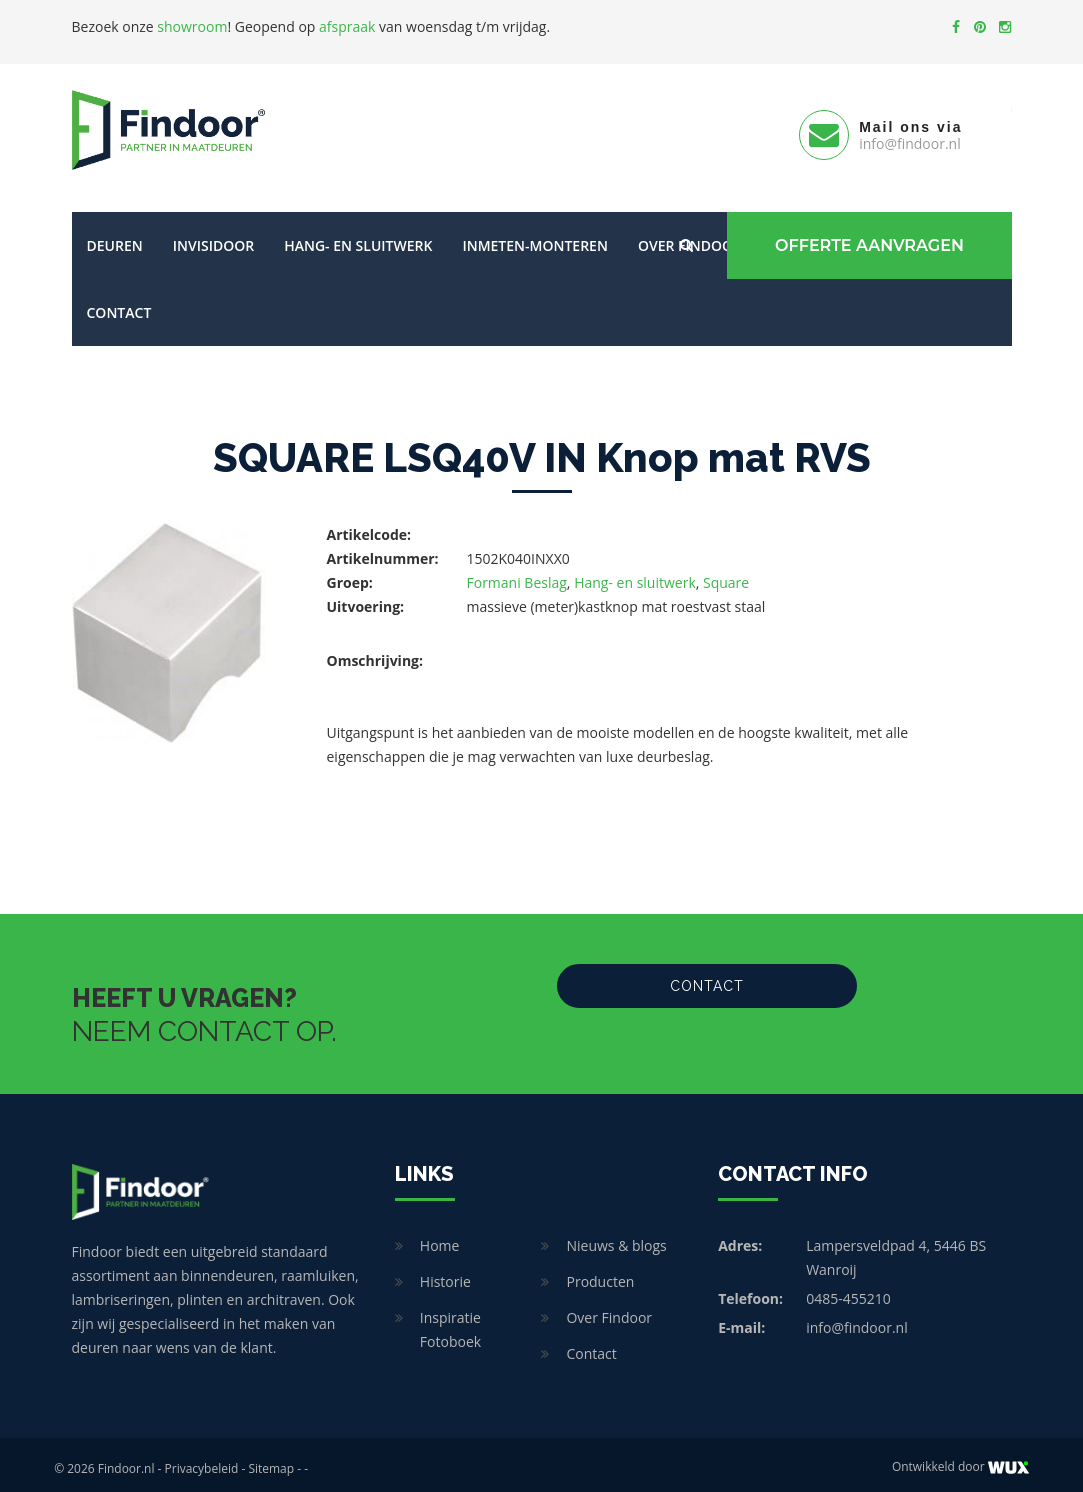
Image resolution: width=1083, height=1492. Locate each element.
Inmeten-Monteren (534, 237)
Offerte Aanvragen (867, 237)
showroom (192, 26)
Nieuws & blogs (616, 1237)
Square (726, 574)
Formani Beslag (517, 574)
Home (440, 1237)
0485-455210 (848, 1290)
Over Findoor (609, 1309)
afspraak (347, 26)
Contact (119, 304)
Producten (600, 1273)
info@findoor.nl (857, 1319)
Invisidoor (213, 237)
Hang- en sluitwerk (358, 237)
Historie (445, 1273)
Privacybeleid (202, 1460)
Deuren (115, 237)
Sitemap (271, 1460)
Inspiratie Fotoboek (450, 1321)
